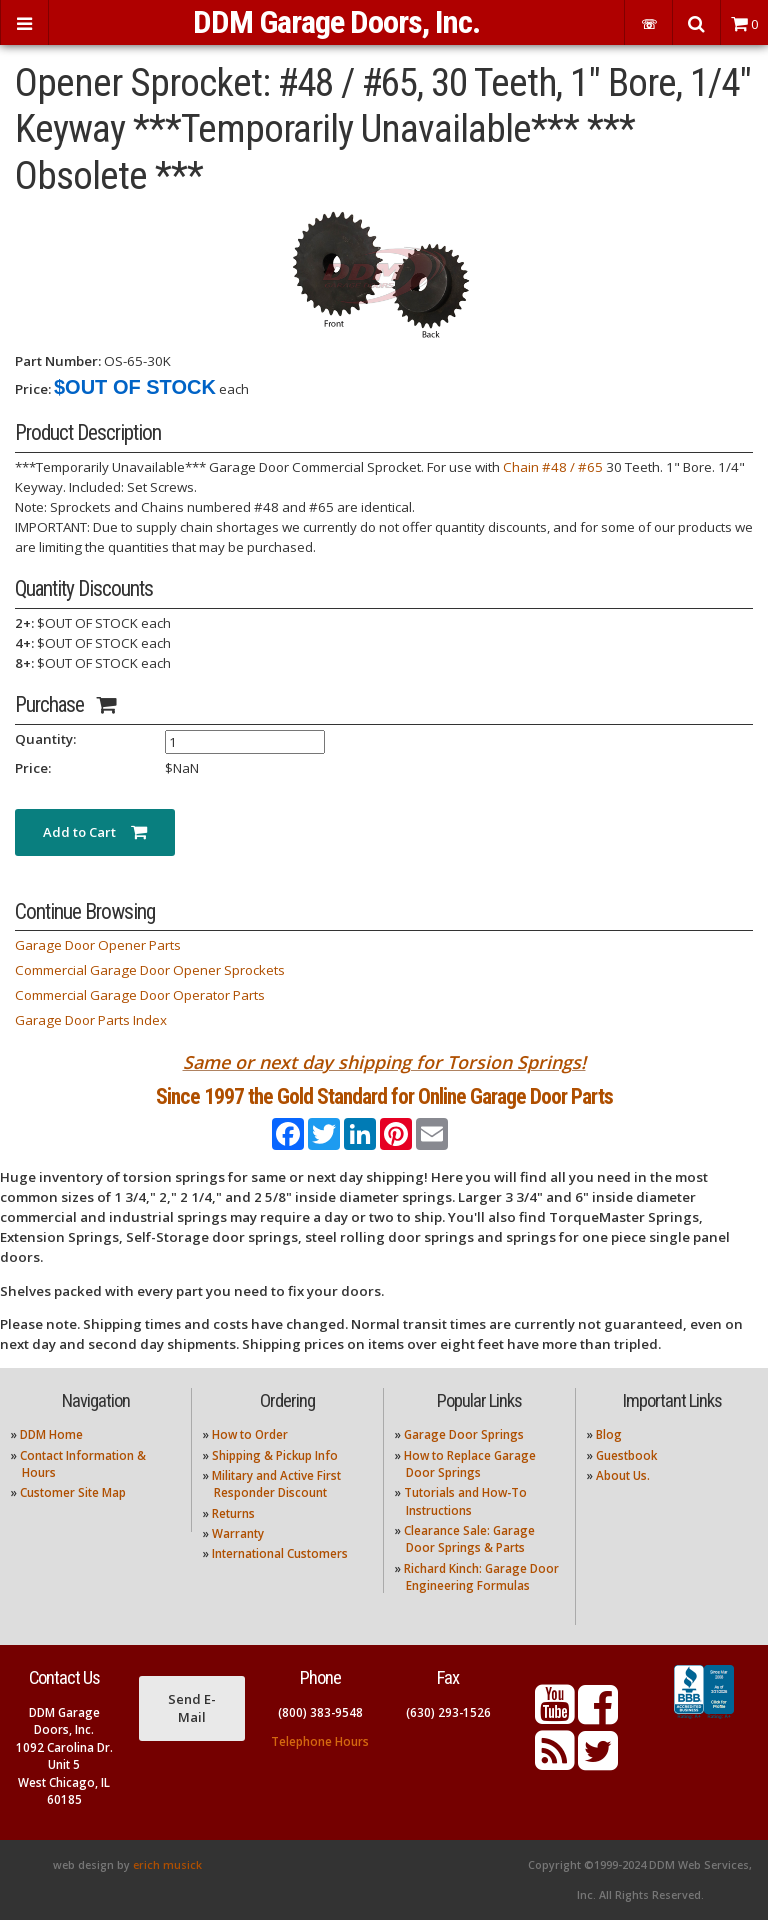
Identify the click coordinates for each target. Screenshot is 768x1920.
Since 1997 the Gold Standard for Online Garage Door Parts (384, 1096)
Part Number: (58, 361)
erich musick (167, 1865)
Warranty (238, 1533)
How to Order (250, 1434)
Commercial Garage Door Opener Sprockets (150, 970)
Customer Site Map (73, 1492)
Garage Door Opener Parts (98, 945)
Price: (33, 389)
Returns (233, 1513)
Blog (609, 1434)
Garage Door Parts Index (91, 1020)
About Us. (623, 1475)
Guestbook (626, 1455)
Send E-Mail (192, 1708)
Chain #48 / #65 (553, 467)
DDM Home (51, 1434)
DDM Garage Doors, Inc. (336, 22)
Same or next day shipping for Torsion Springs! (384, 1062)
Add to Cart (95, 832)
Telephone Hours (320, 1741)
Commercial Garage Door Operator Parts (140, 995)
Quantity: (45, 739)
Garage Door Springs (464, 1434)
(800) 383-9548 (320, 1712)
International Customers (280, 1553)
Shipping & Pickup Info (275, 1455)
